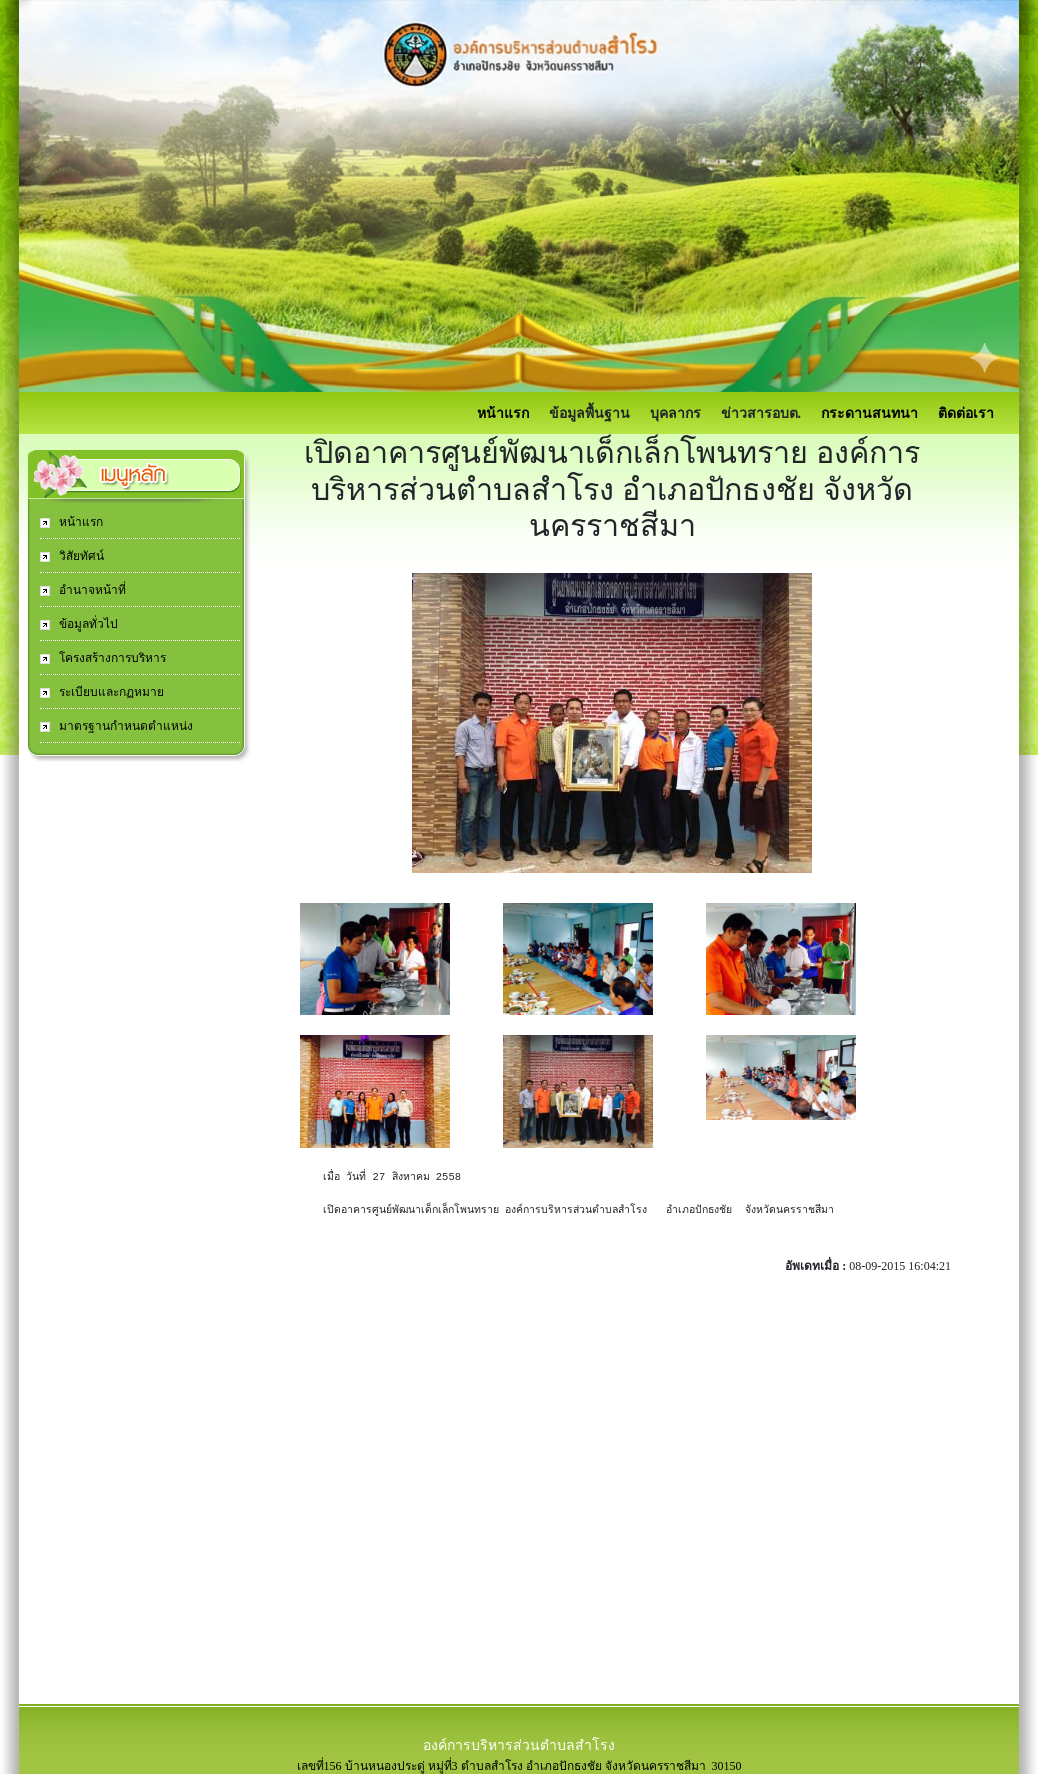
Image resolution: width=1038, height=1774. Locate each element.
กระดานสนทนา (869, 413)
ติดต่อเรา (966, 413)
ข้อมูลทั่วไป (87, 624)
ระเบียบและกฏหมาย (110, 692)
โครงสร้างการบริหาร (111, 658)
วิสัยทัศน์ (80, 556)
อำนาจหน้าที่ (91, 590)
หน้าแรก (503, 413)
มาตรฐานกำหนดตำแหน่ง (124, 726)
